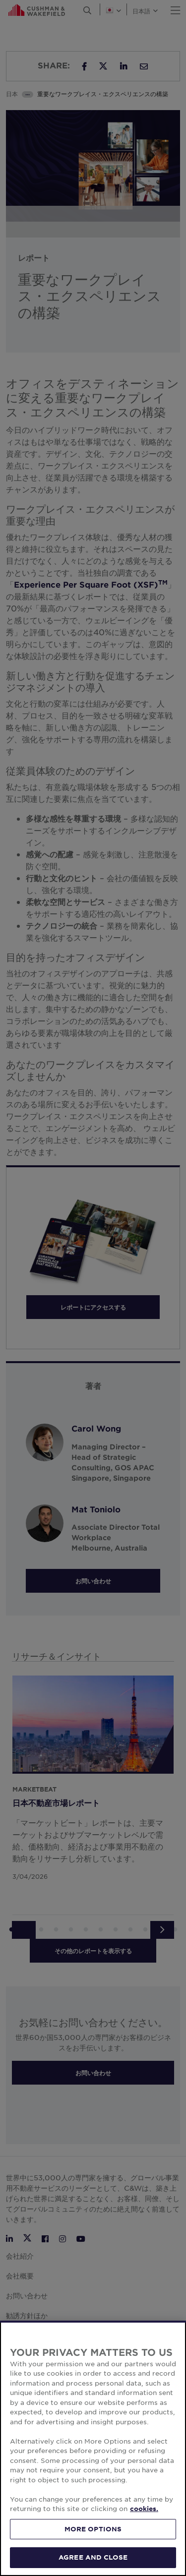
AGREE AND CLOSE (93, 2557)
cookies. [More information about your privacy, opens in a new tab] (144, 2509)
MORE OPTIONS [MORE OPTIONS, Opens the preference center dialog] (93, 2529)
